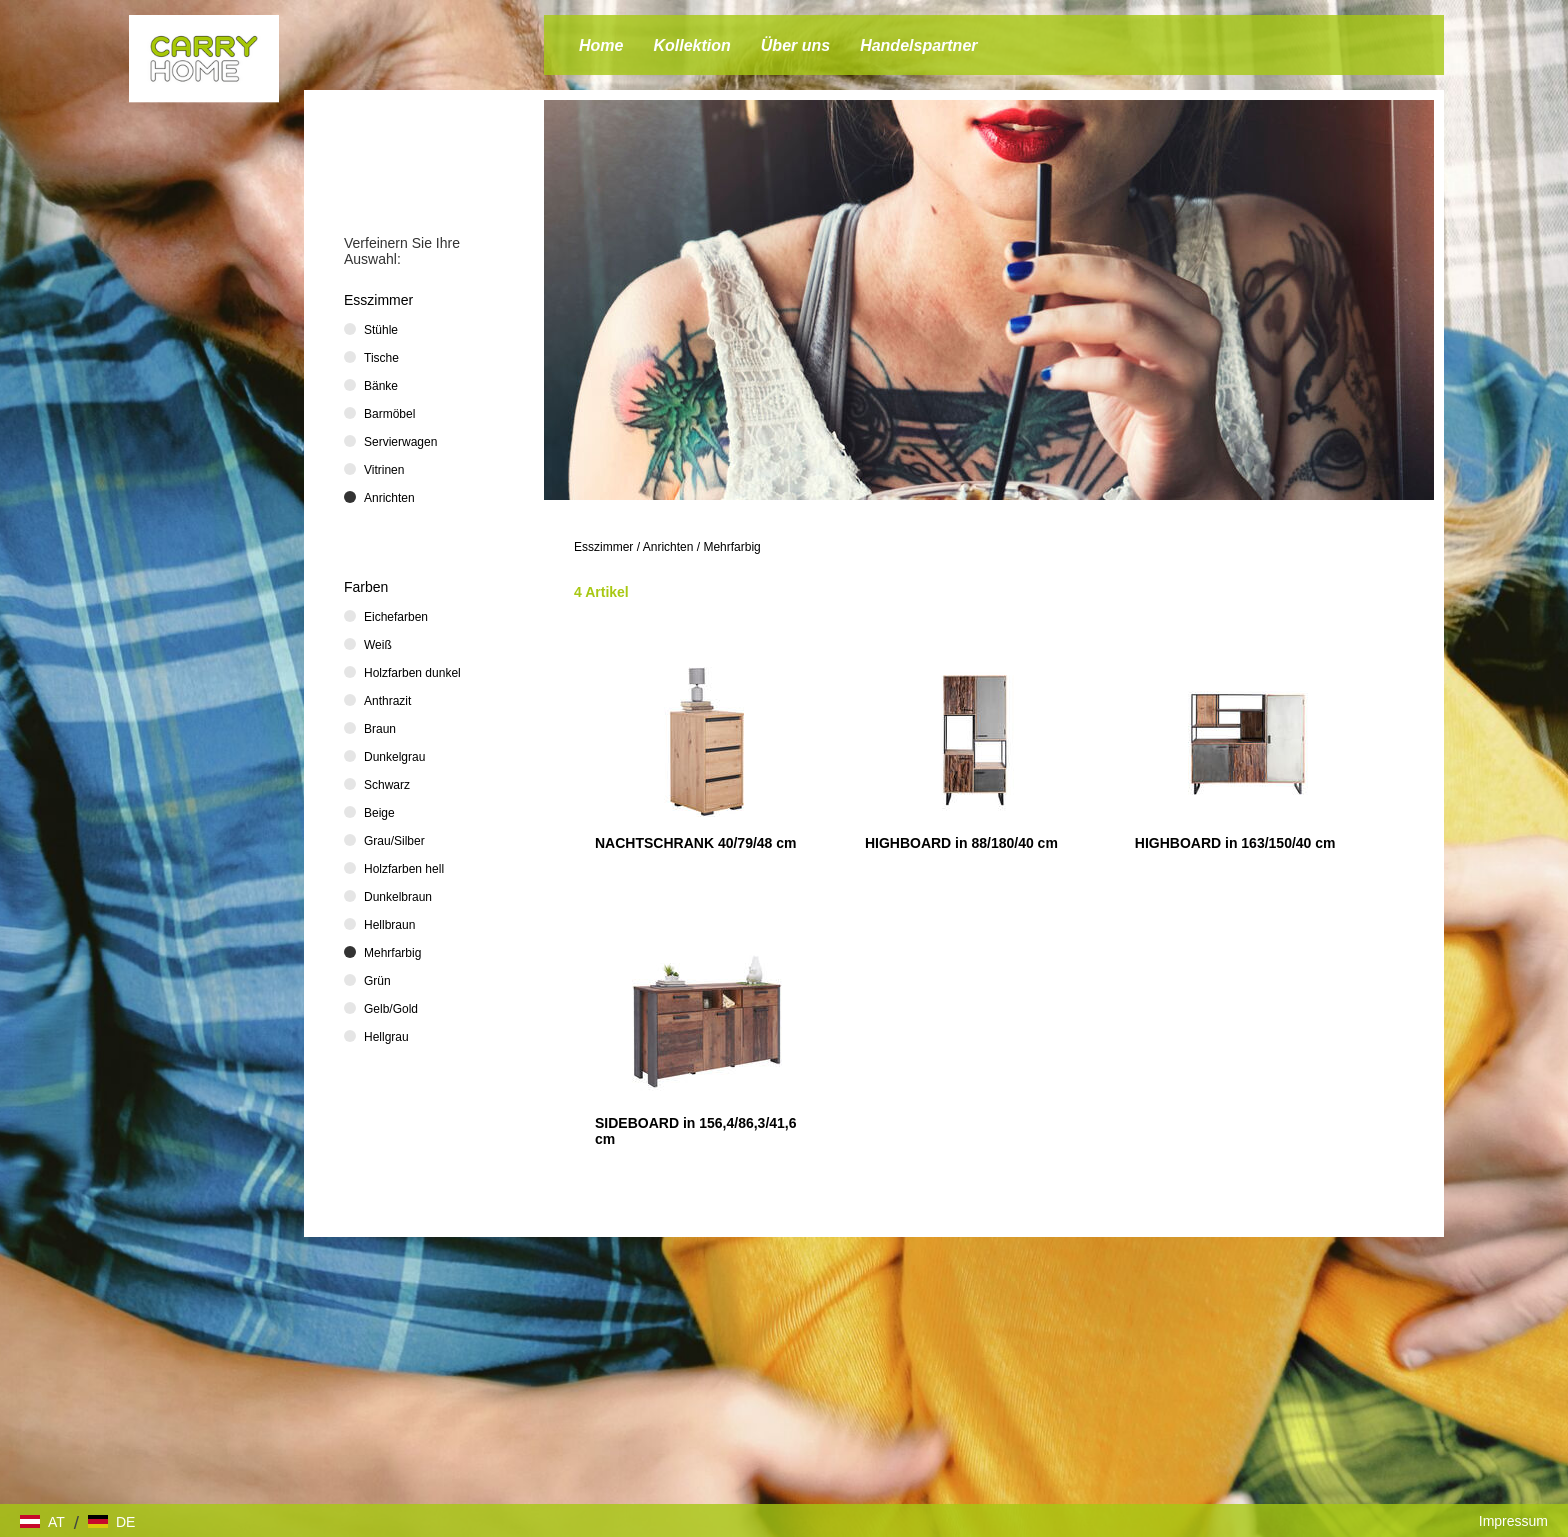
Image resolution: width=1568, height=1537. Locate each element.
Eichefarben (396, 617)
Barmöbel (389, 414)
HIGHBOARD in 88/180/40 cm (961, 843)
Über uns (795, 45)
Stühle (381, 330)
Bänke (381, 386)
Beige (379, 813)
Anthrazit (387, 701)
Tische (381, 358)
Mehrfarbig (731, 547)
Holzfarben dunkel (412, 673)
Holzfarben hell (404, 869)
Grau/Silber (394, 841)
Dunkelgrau (394, 757)
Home (601, 45)
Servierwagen (400, 442)
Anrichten (668, 547)
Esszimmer (603, 547)
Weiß (378, 645)
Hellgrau (386, 1037)
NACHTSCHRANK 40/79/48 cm (696, 843)
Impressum (1513, 1521)
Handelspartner (918, 45)
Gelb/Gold (391, 1009)
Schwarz (387, 785)
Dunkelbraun (398, 897)
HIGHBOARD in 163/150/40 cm (1235, 843)
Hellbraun (389, 925)
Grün (377, 981)
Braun (380, 729)
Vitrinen (384, 470)
